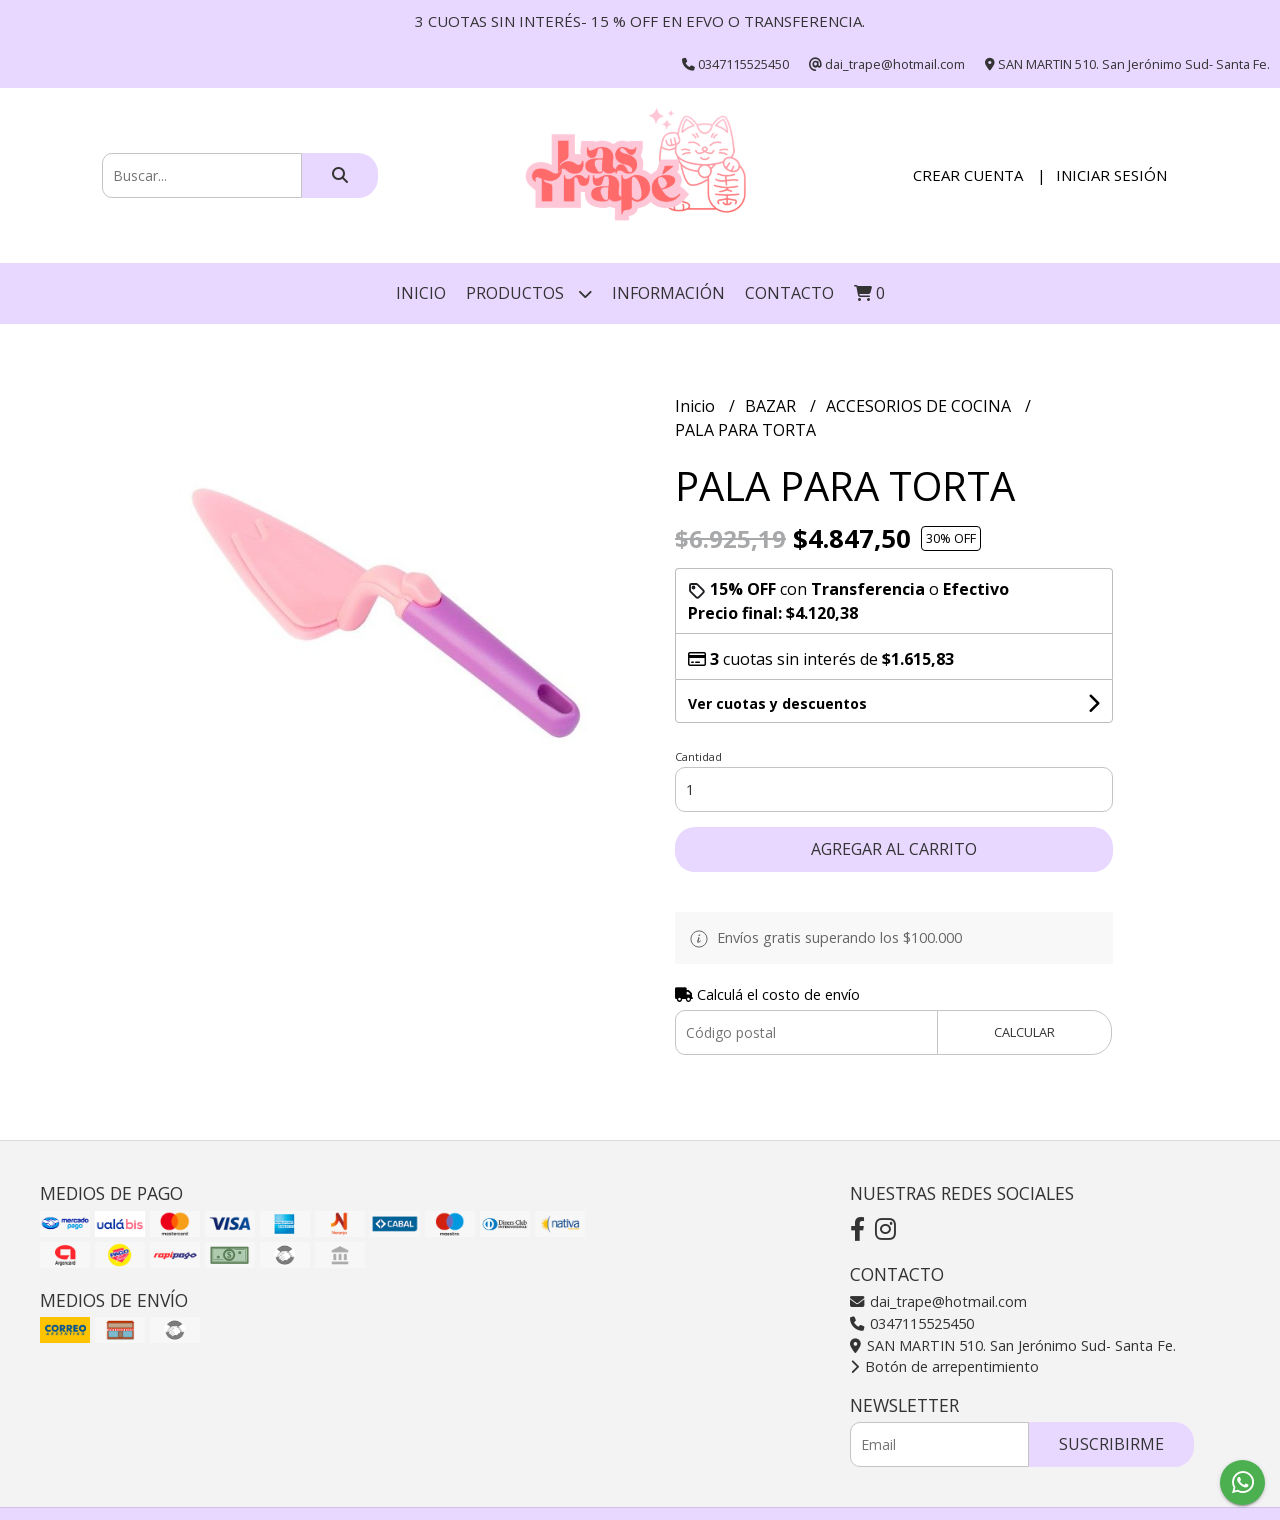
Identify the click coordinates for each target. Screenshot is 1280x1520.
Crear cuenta (968, 175)
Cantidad (698, 756)
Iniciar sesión (1111, 175)
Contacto (789, 293)
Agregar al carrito (894, 849)
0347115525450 (912, 1323)
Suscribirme (1111, 1444)
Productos (529, 293)
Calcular (1024, 1032)
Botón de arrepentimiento (944, 1366)
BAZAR (772, 406)
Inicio (421, 293)
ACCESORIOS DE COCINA (920, 406)
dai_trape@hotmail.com (938, 1301)
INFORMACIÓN (668, 293)
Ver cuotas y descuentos (777, 703)
